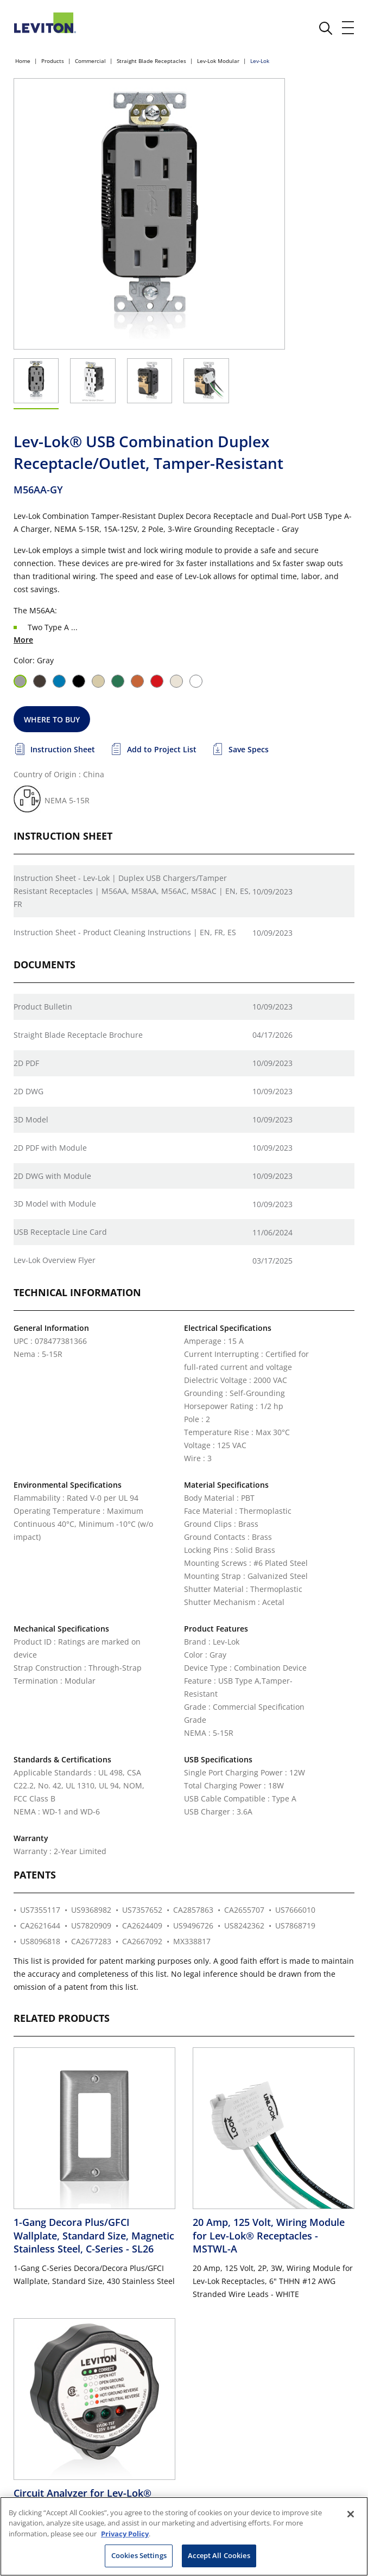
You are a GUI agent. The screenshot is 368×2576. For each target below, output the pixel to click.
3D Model (31, 1119)
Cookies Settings (139, 2555)
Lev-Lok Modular (218, 61)
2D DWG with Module (52, 1176)
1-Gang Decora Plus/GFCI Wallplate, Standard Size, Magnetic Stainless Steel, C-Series (94, 2235)
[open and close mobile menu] (348, 27)
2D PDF (26, 1063)
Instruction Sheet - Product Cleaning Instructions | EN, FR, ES (125, 932)
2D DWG (28, 1091)
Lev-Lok (259, 61)
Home (22, 61)
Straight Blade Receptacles (151, 61)
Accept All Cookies (219, 2555)
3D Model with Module (55, 1203)
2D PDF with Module (50, 1148)
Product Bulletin (43, 1006)
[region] (184, 2536)
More (23, 640)
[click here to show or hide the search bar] (325, 28)
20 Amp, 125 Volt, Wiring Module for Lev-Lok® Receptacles (269, 2235)
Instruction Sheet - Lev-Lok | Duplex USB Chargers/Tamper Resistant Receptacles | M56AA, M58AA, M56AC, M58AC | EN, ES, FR (132, 891)
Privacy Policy (125, 2534)
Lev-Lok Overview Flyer (55, 1260)
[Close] (351, 2514)
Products (52, 61)
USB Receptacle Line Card (60, 1232)
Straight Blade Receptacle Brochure (78, 1035)
